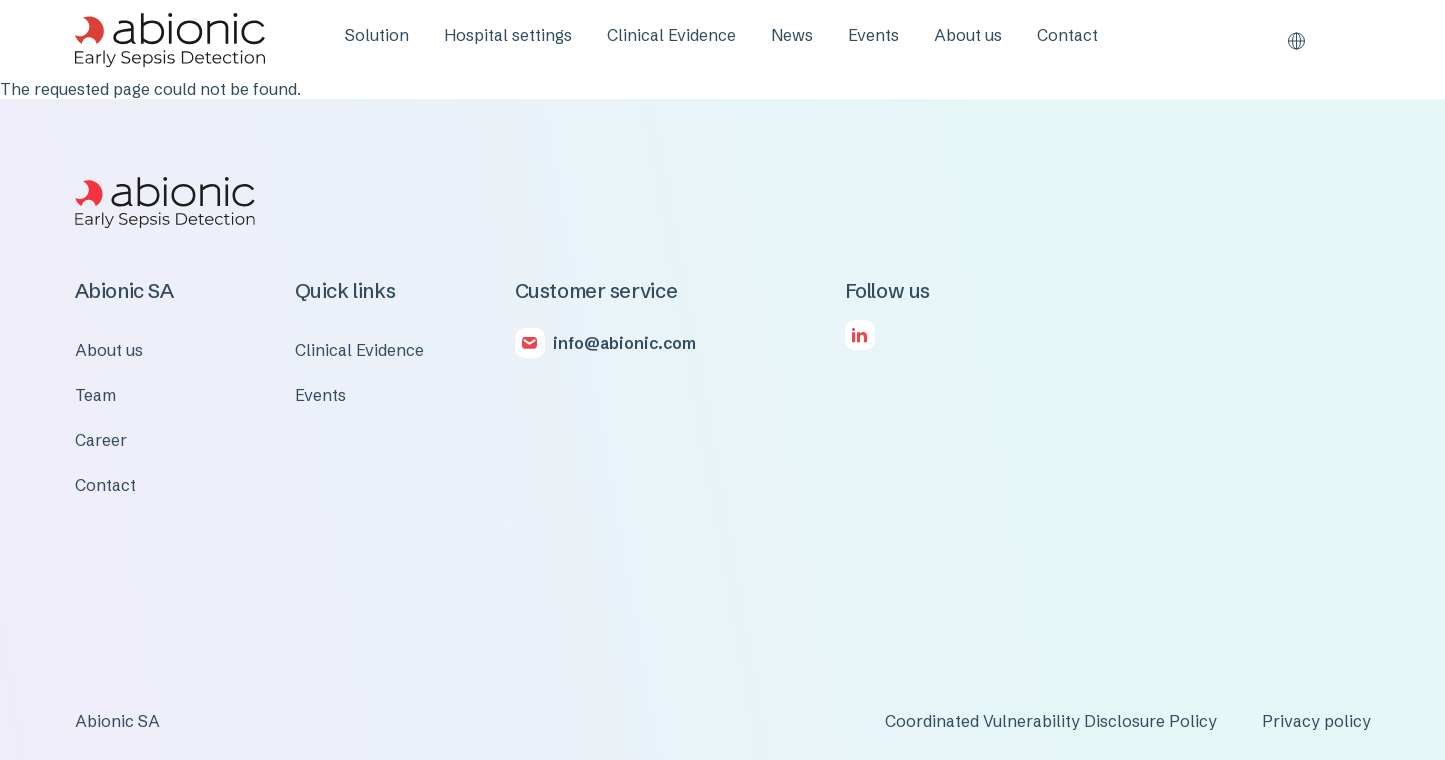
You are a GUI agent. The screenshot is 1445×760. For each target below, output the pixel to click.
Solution (377, 35)
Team (95, 395)
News (792, 35)
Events (873, 35)
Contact (1067, 35)
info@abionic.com (624, 343)
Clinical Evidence (671, 35)
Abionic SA (117, 721)
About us (968, 35)
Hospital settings (508, 35)
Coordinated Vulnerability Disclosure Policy (1051, 721)
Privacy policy (1316, 721)
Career (101, 440)
